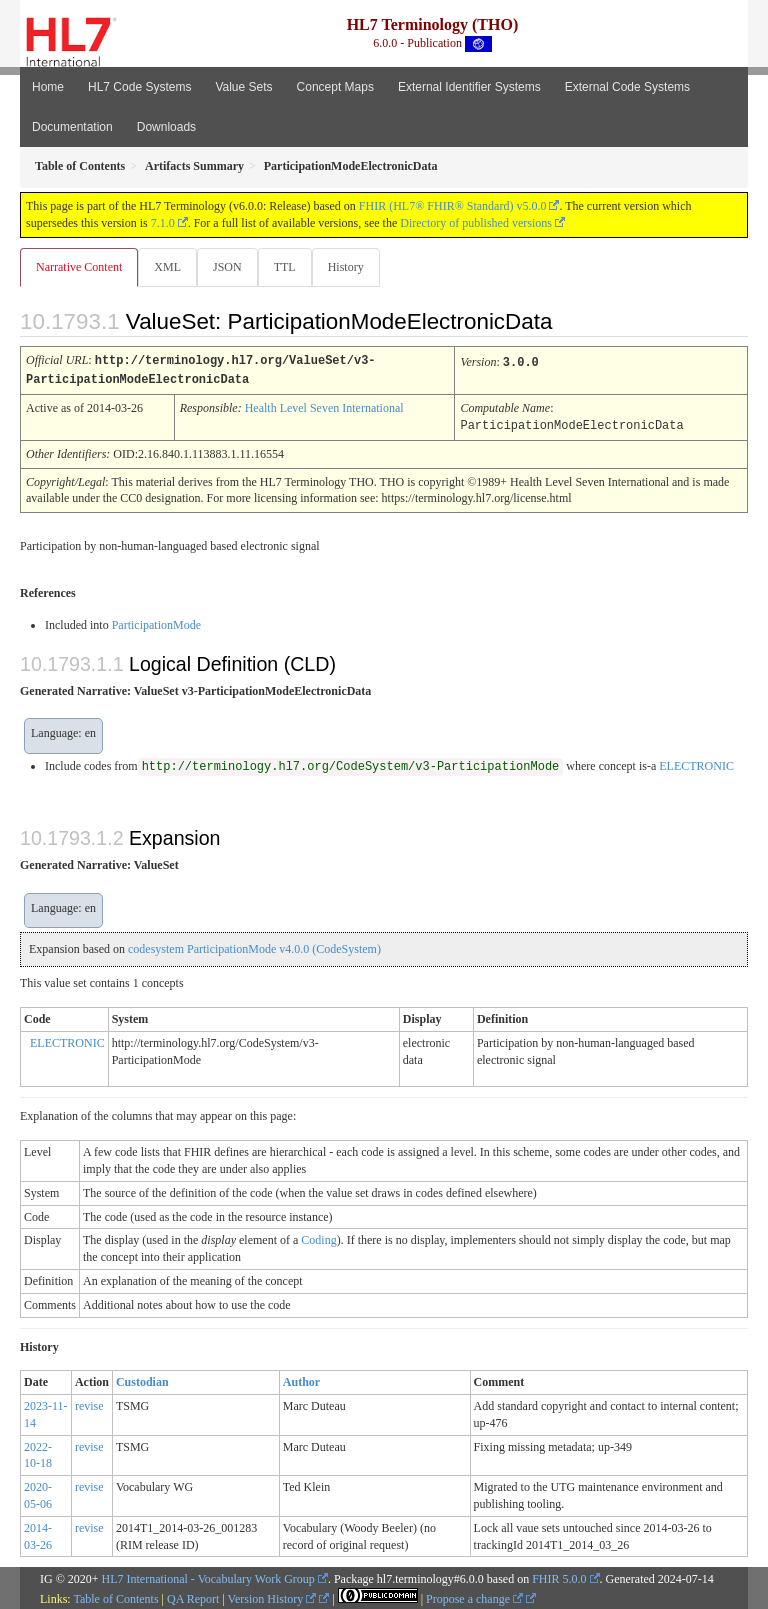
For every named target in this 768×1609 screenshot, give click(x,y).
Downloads (166, 127)
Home (48, 87)
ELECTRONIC (696, 763)
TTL (285, 267)
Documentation (72, 127)
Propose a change (474, 1596)
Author (301, 1379)
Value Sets (243, 87)
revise (89, 1403)
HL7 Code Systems (139, 87)
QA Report (193, 1596)
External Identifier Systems (469, 87)
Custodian (142, 1379)
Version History (272, 1596)
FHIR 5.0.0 (559, 1576)
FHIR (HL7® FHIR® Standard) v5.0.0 (453, 206)
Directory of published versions (476, 223)
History (346, 267)
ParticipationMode (156, 622)
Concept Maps (335, 87)
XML (167, 267)
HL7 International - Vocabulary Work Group (208, 1576)
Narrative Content (79, 267)
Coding (318, 1237)
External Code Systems (627, 87)
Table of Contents (115, 1596)
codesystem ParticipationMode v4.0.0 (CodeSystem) (254, 946)
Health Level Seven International (324, 406)
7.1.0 (163, 223)
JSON (227, 267)
